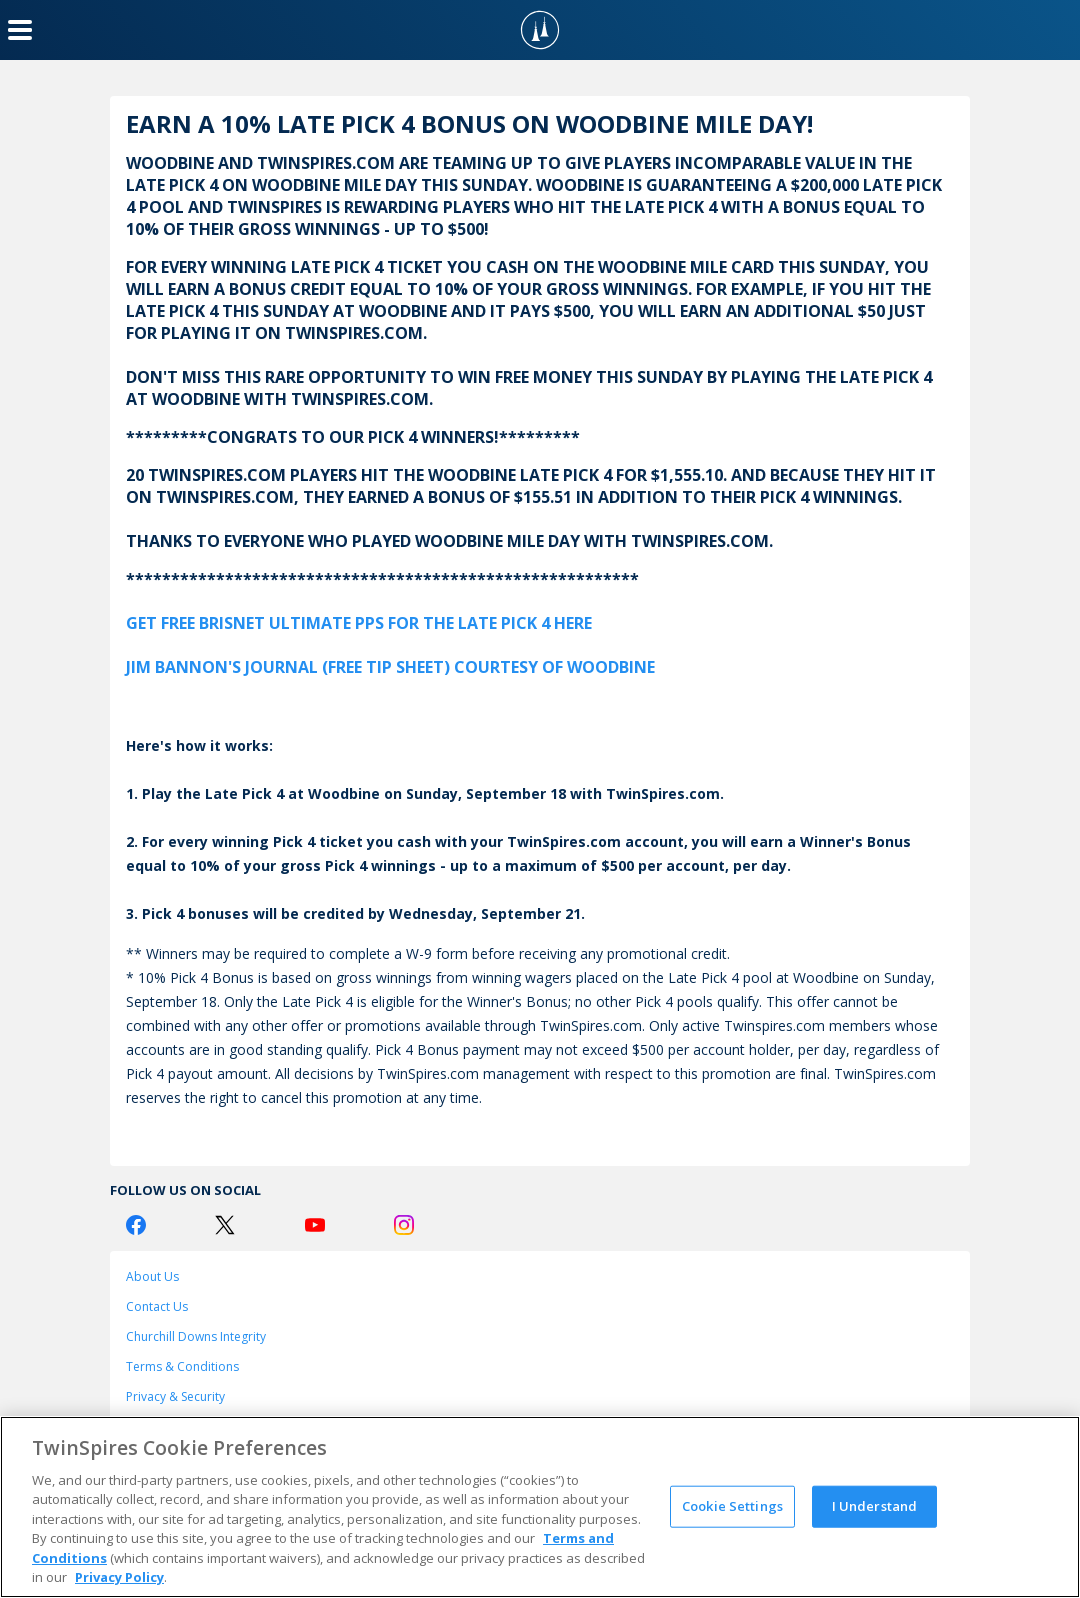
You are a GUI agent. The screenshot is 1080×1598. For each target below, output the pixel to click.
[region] (540, 1507)
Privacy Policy (119, 1577)
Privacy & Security (175, 1396)
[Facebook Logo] (136, 1225)
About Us (152, 1276)
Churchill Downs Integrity (196, 1336)
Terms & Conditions (182, 1366)
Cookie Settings (732, 1506)
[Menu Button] (20, 30)
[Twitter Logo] (225, 1225)
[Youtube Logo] (315, 1225)
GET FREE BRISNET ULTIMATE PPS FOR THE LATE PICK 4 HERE (359, 623)
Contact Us (157, 1306)
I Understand (875, 1506)
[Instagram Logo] (404, 1225)
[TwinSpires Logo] (540, 30)
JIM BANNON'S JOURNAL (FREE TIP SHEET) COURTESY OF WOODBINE (390, 667)
